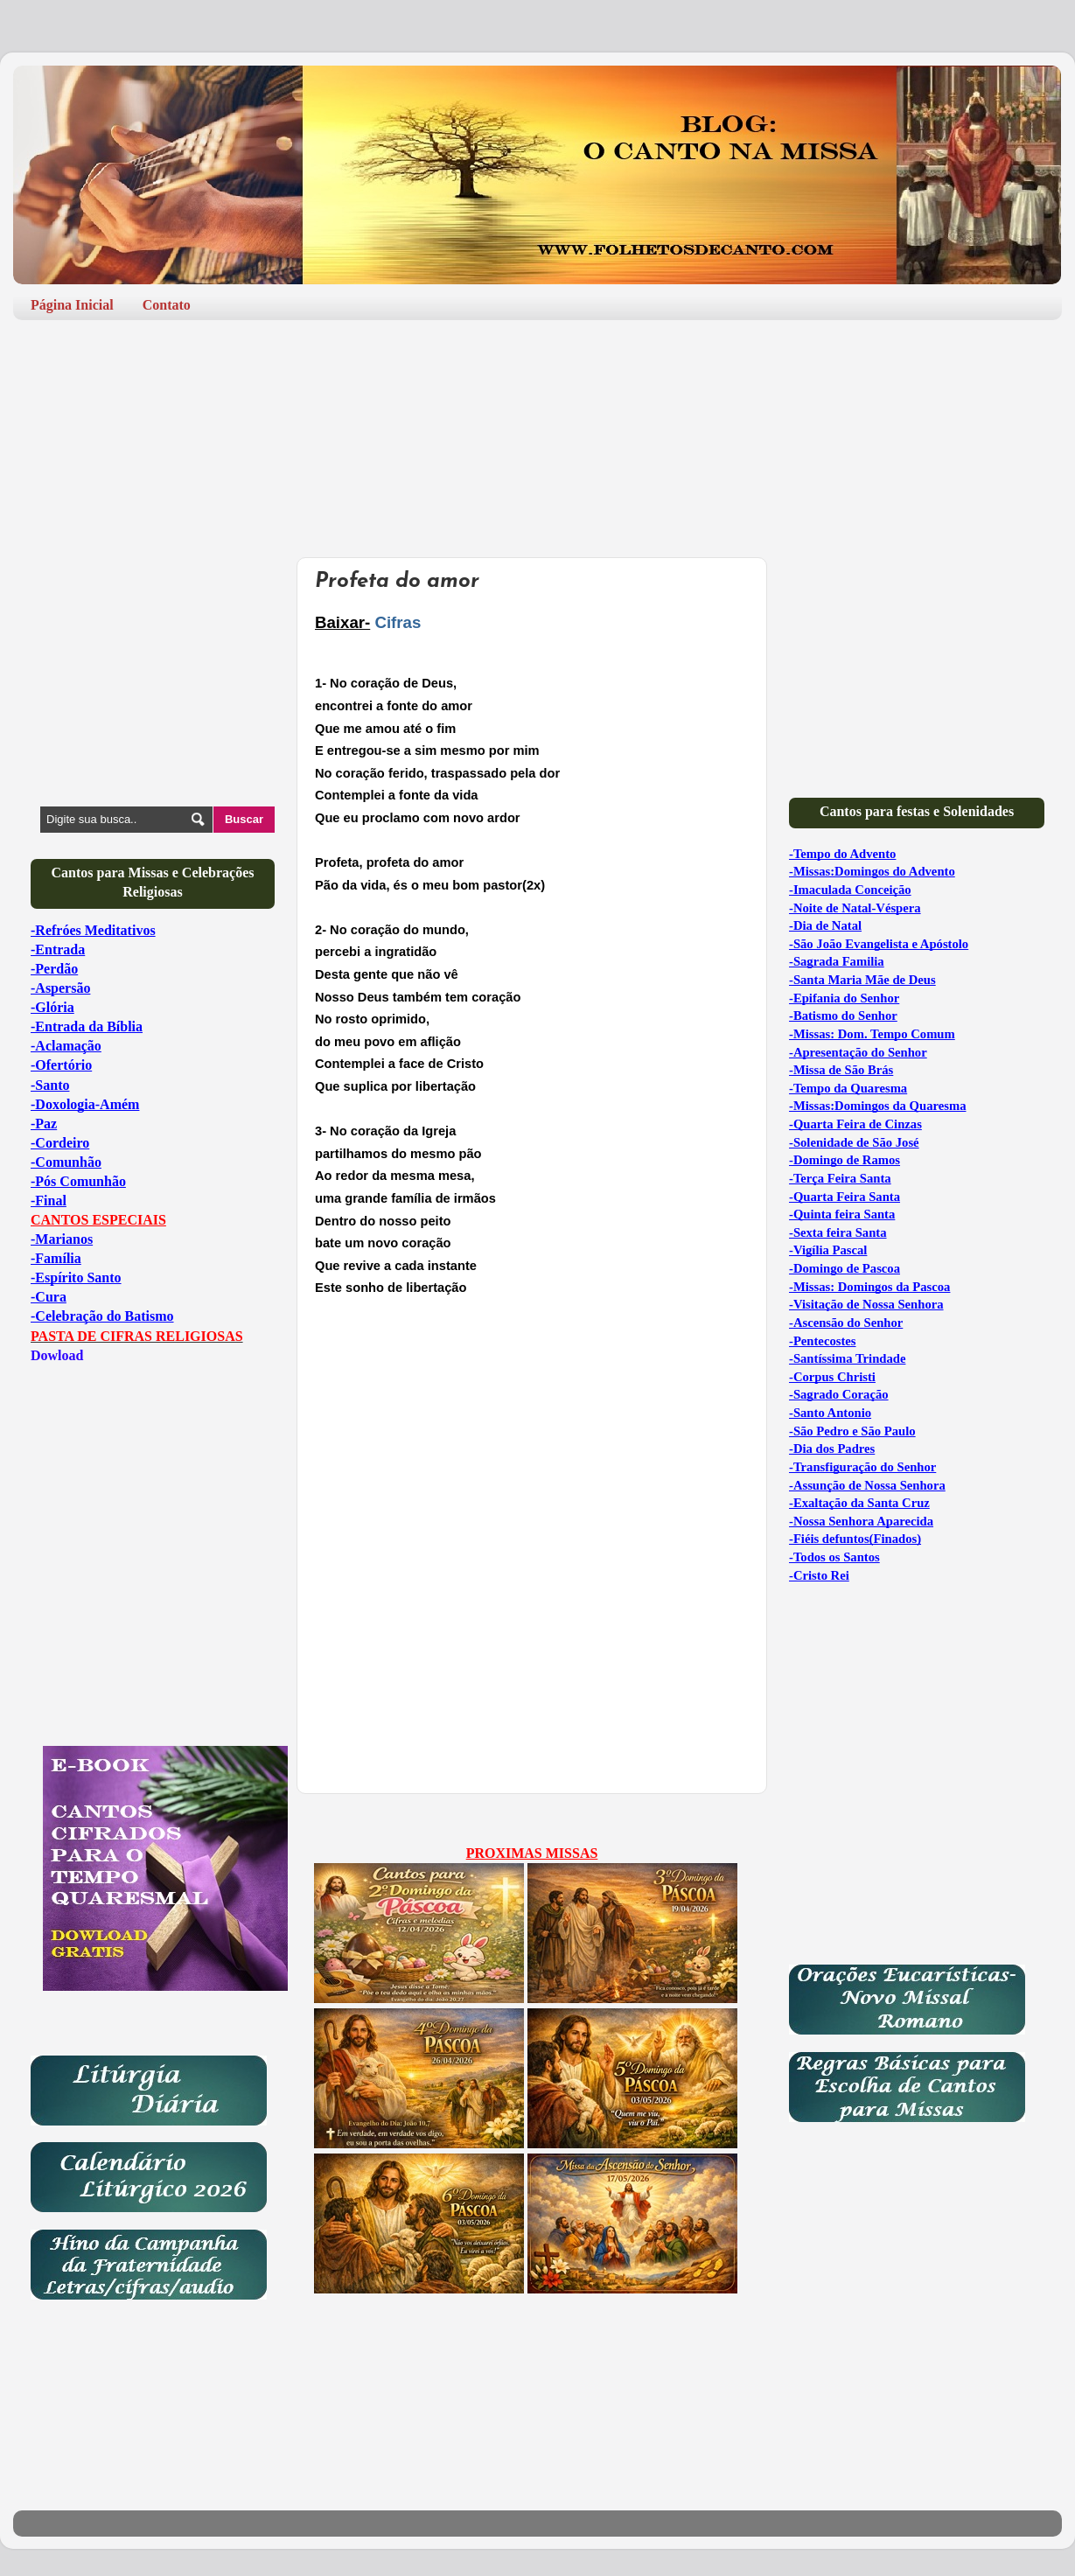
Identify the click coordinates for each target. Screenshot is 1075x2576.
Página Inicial (72, 304)
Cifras (397, 622)
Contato (167, 304)
